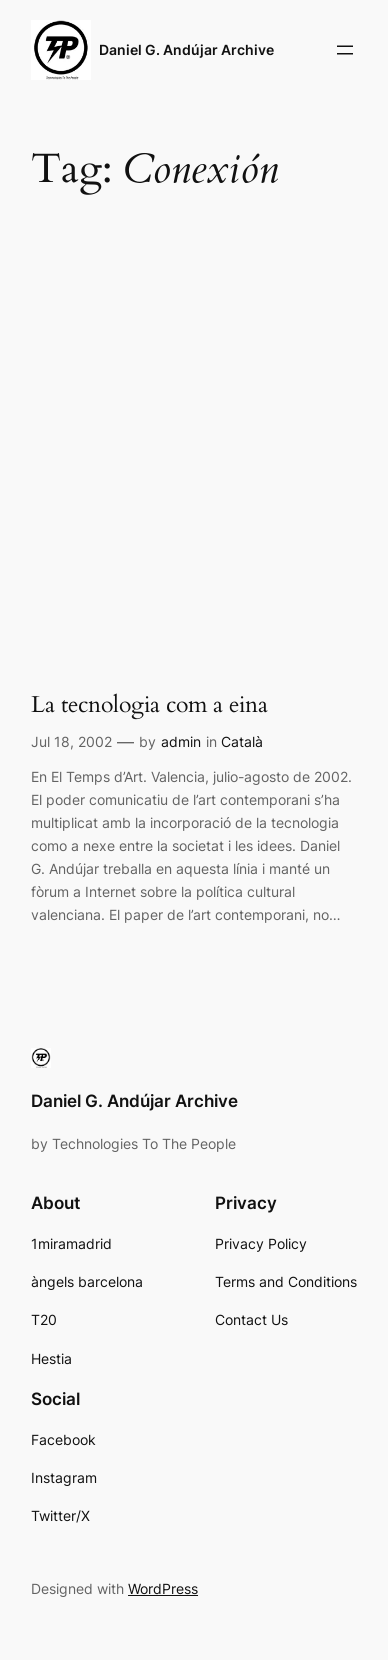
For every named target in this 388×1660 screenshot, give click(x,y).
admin (181, 741)
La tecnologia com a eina (149, 704)
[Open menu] (345, 50)
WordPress (163, 1588)
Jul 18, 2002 (71, 741)
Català (242, 741)
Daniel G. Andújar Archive (186, 49)
